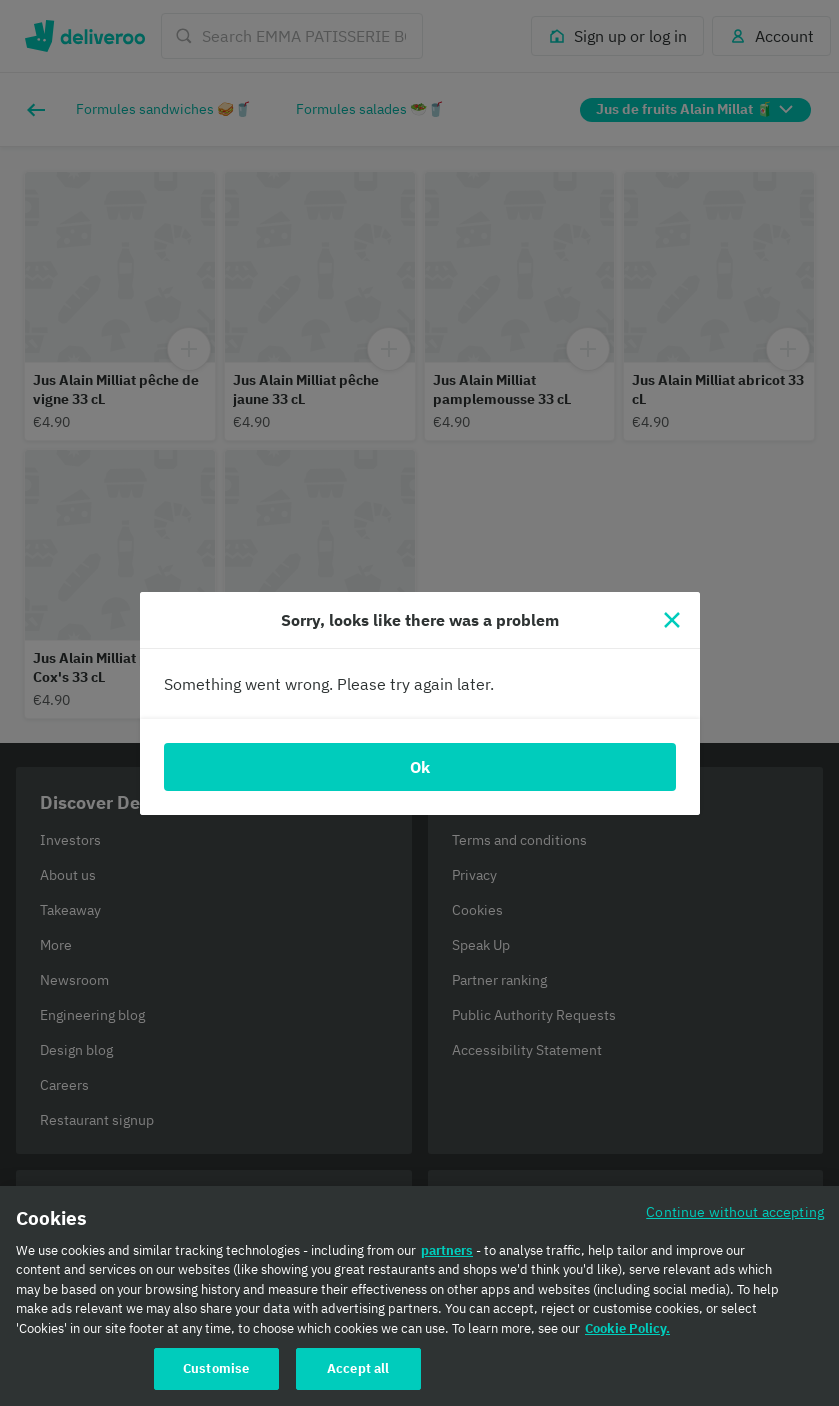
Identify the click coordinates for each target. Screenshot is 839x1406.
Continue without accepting (735, 1219)
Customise (216, 1377)
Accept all (358, 1377)
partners (447, 1258)
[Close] (672, 620)
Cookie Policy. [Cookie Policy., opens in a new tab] (627, 1336)
